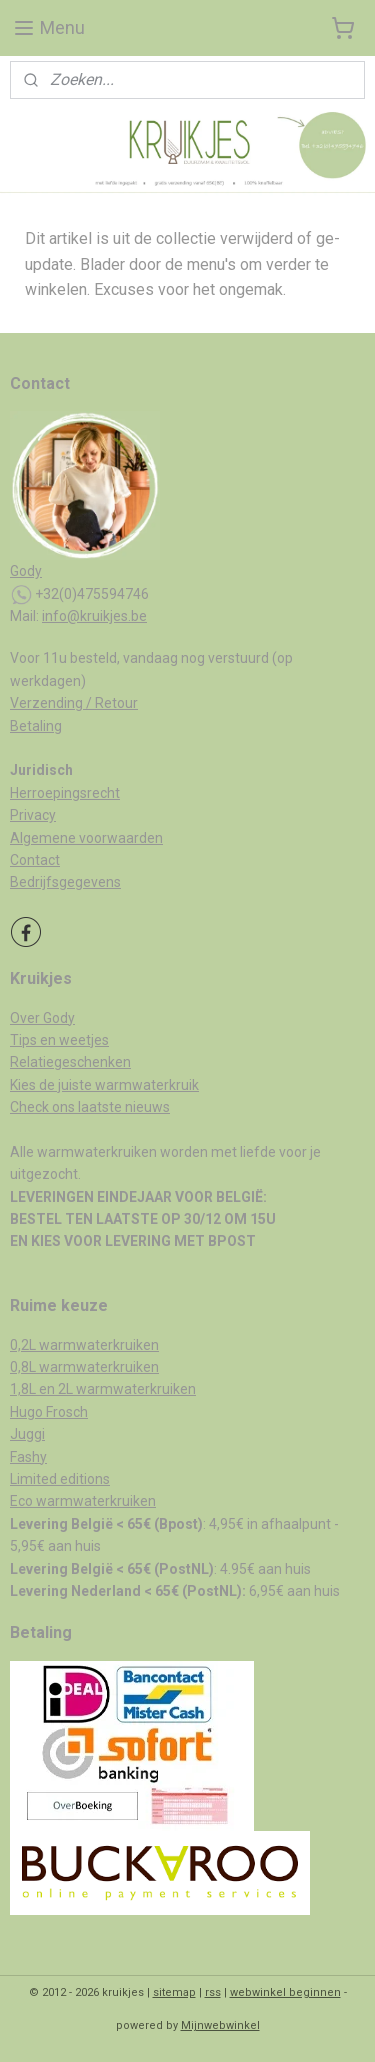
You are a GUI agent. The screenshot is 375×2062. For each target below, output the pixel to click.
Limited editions (60, 1479)
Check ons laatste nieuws (90, 1107)
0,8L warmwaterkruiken (84, 1367)
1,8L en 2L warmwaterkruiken (103, 1389)
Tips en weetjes (59, 1040)
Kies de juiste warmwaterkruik (104, 1085)
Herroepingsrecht (65, 793)
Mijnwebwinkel (220, 2025)
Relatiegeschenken (70, 1062)
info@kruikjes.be (94, 616)
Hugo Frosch (49, 1412)
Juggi (27, 1434)
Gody (26, 571)
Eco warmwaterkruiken (83, 1501)
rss (213, 1992)
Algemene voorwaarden (86, 838)
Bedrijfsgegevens (65, 882)
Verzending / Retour (74, 703)
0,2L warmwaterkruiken (84, 1345)
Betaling (36, 726)
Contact (35, 860)
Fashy (28, 1457)
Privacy (33, 815)
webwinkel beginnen (285, 1992)
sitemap (174, 1992)
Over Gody (42, 1018)
